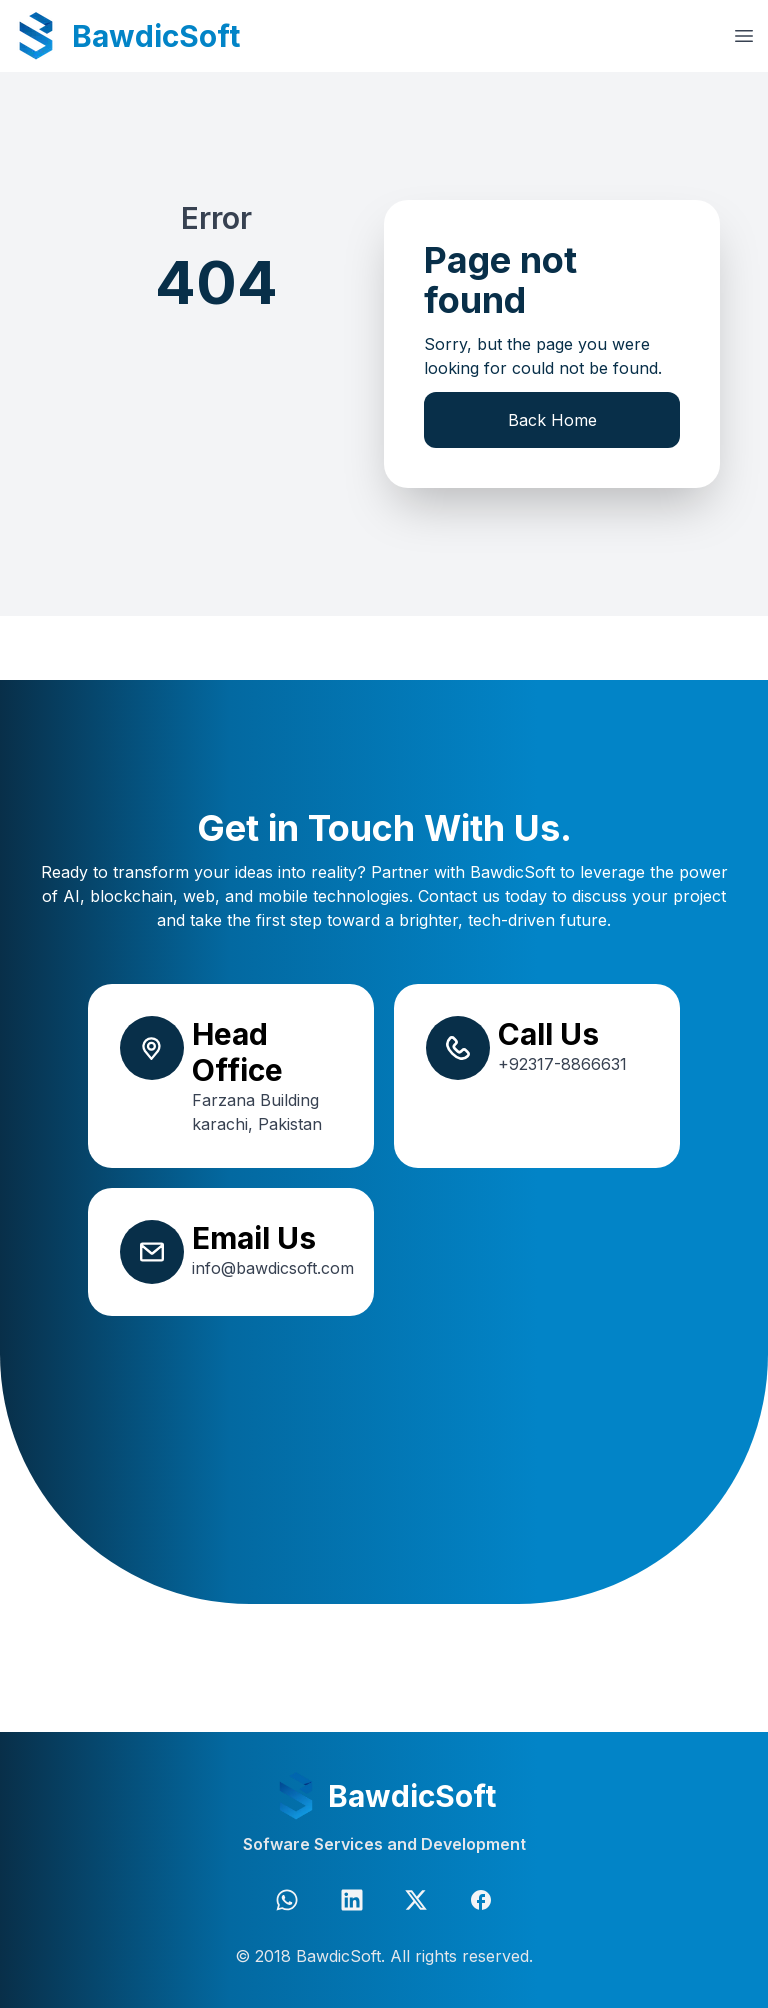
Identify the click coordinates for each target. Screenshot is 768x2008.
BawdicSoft (156, 36)
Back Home (552, 420)
